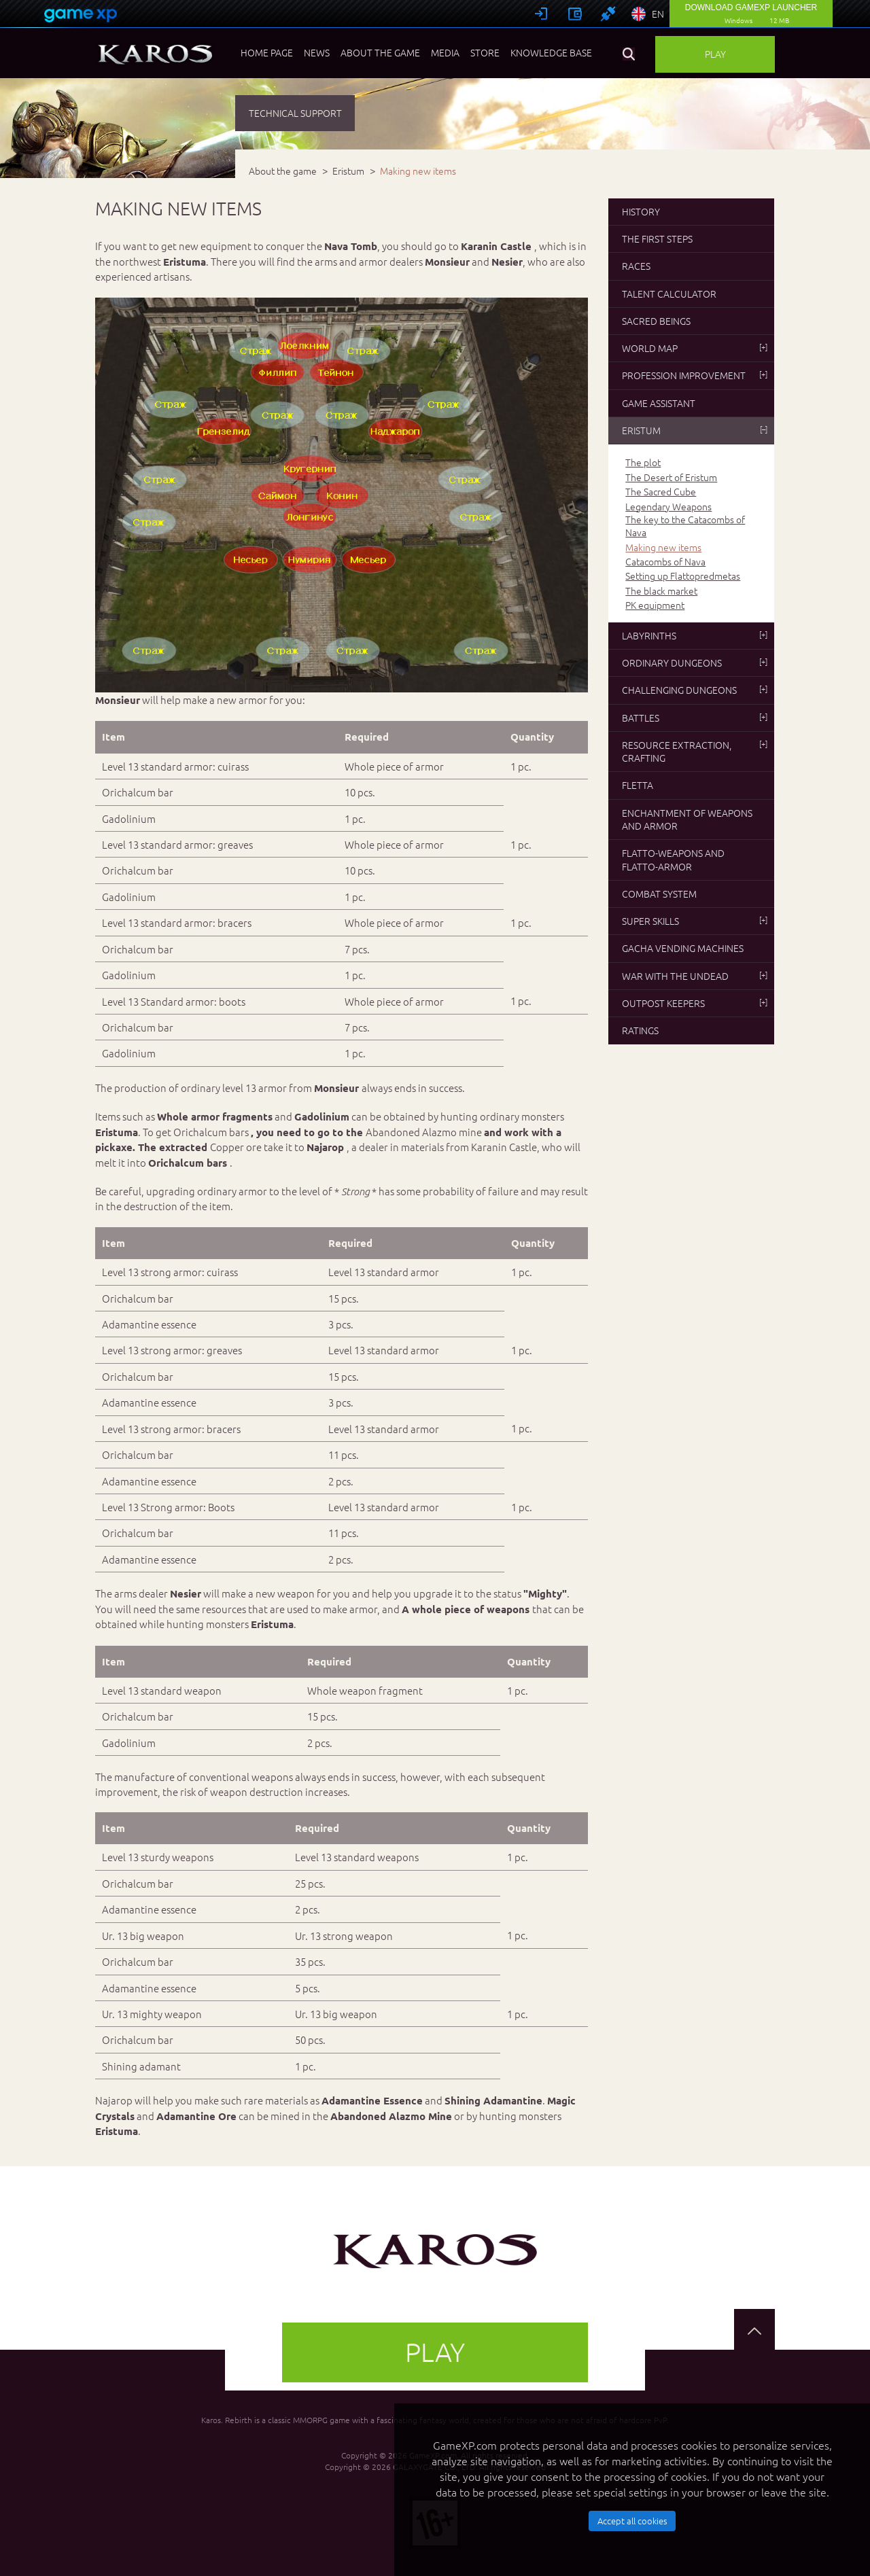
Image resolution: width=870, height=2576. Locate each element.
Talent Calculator (669, 293)
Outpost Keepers (694, 1003)
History (641, 211)
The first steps (657, 238)
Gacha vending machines (683, 948)
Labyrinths (694, 635)
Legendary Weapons (668, 506)
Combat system (659, 893)
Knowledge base (551, 52)
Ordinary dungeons (694, 662)
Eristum (694, 430)
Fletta (637, 785)
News (317, 52)
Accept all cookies (632, 2520)
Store (485, 52)
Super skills (694, 921)
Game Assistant (658, 403)
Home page (267, 52)
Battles (694, 717)
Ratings (640, 1030)
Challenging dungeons (694, 689)
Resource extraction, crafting (694, 751)
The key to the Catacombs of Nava (685, 526)
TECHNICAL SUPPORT (295, 113)
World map (694, 348)
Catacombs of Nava (665, 561)
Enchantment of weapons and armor (687, 819)
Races (636, 265)
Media (445, 52)
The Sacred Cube (660, 491)
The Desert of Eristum (671, 477)
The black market (661, 590)
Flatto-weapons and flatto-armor (673, 859)
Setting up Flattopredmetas (682, 575)
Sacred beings (656, 321)
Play (715, 53)
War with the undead (694, 976)
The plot (643, 462)
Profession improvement (694, 375)
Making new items (663, 547)
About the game (380, 52)
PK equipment (654, 605)
